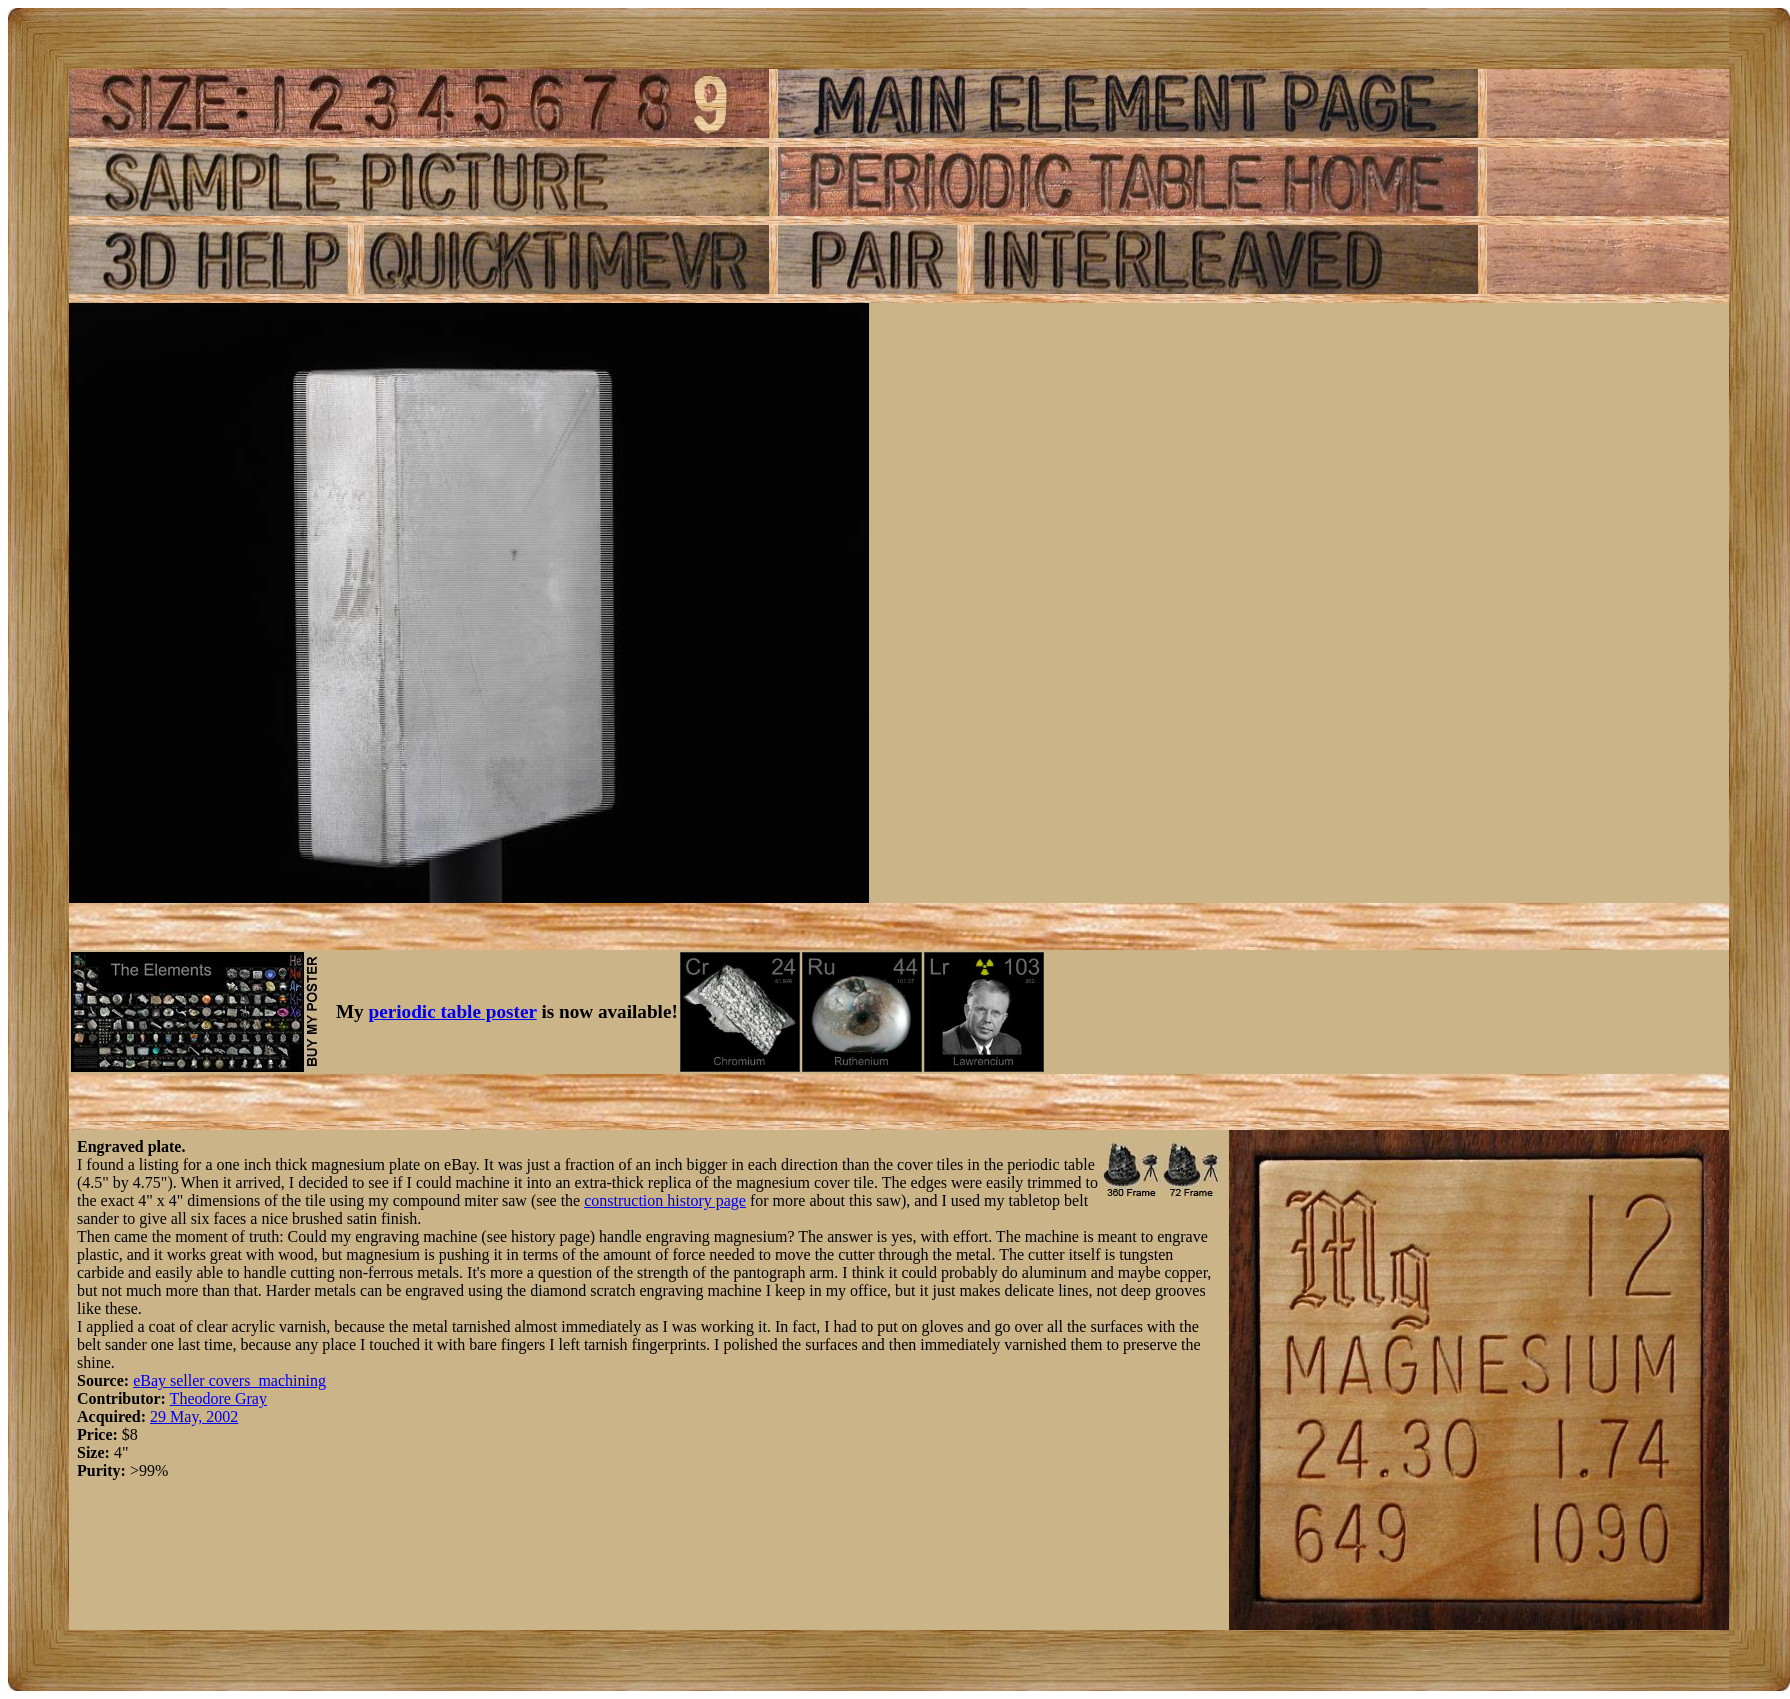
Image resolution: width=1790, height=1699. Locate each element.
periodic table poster (453, 1011)
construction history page (665, 1200)
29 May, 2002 (194, 1416)
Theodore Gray (218, 1398)
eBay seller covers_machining (229, 1380)
